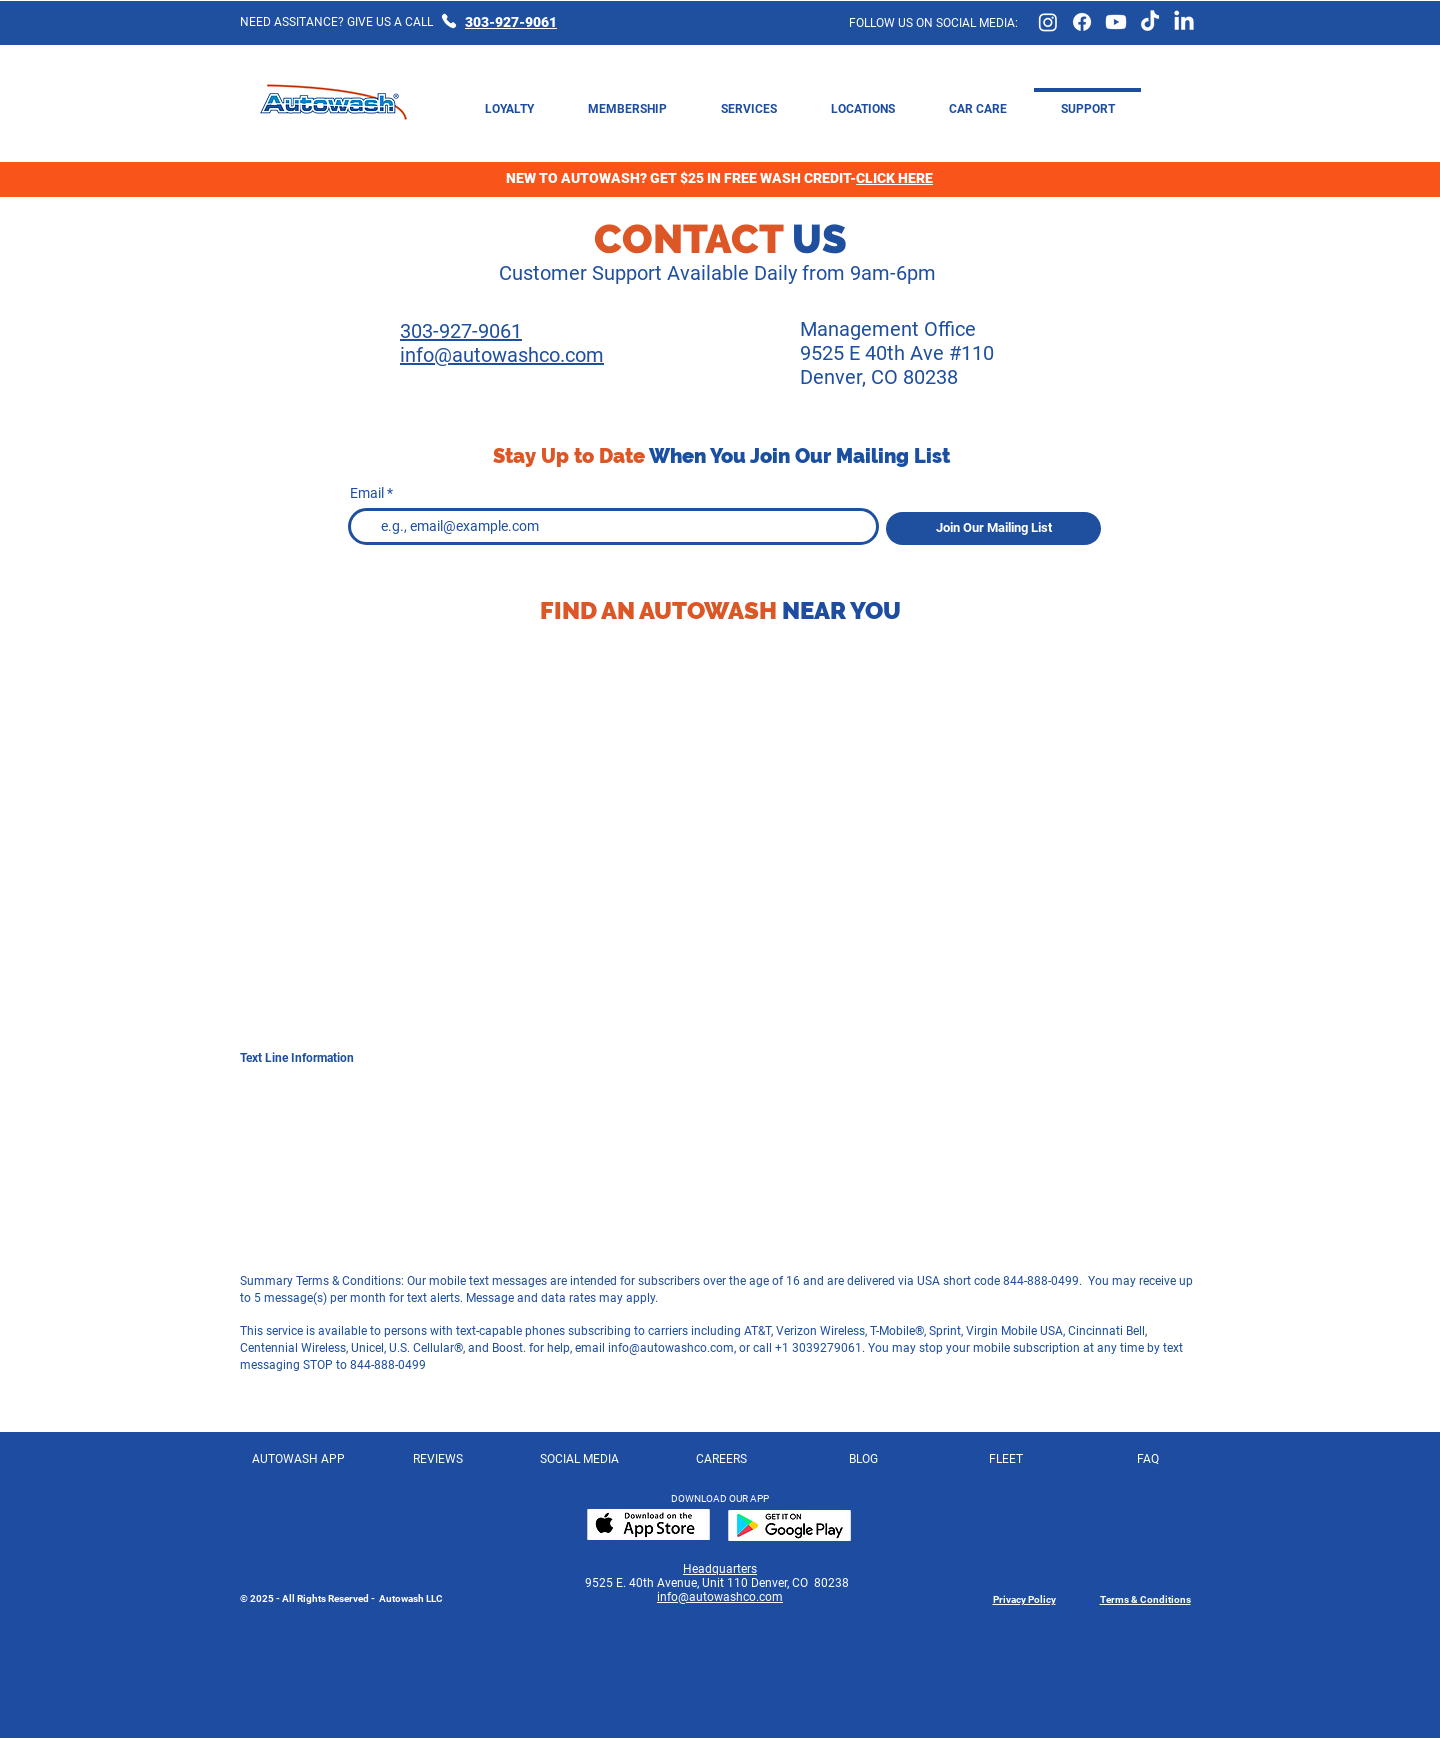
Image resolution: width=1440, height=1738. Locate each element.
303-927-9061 (511, 22)
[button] (978, 100)
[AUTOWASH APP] (298, 1459)
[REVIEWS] (437, 1459)
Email (367, 493)
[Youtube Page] (1116, 22)
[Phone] (449, 21)
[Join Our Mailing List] (993, 528)
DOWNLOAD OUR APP (720, 1498)
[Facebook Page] (1082, 22)
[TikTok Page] (1150, 22)
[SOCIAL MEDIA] (579, 1459)
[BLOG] (863, 1459)
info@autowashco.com (671, 1348)
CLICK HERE (894, 178)
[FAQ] (1147, 1459)
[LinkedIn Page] (1184, 22)
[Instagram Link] (1048, 22)
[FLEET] (1005, 1459)
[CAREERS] (721, 1459)
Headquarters (720, 1569)
